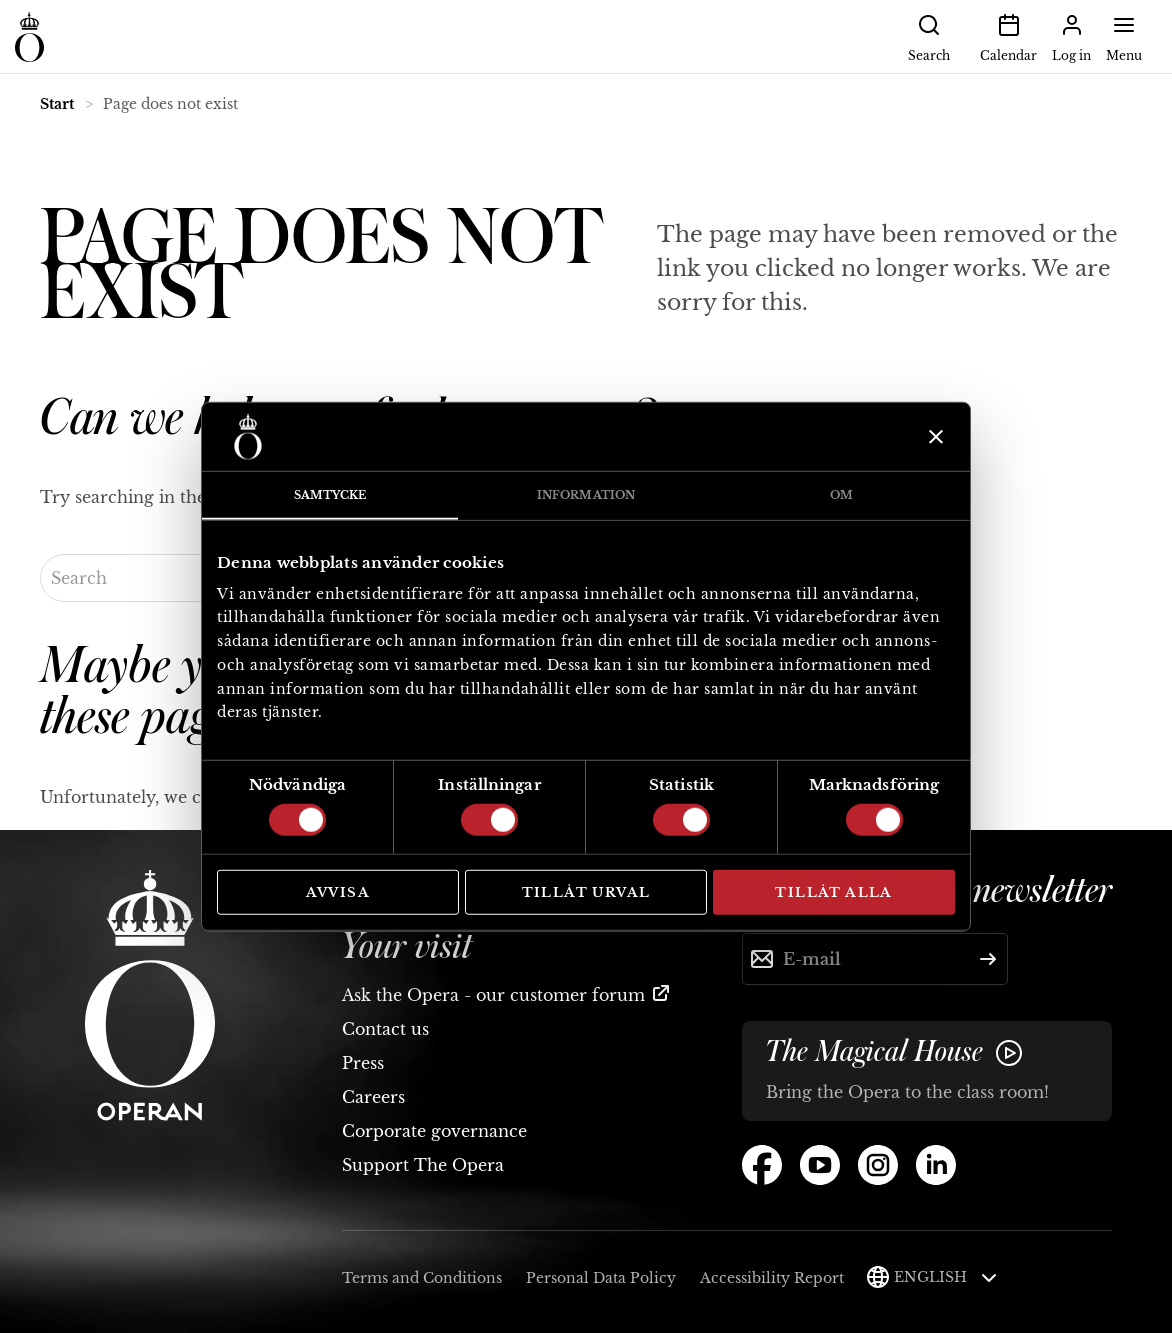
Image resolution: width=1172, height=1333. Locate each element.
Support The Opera (423, 1165)
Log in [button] (1071, 36)
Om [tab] (841, 495)
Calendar (1008, 36)
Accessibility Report (772, 1278)
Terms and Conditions (422, 1278)
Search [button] (929, 36)
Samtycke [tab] (330, 495)
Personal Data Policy (601, 1278)
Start (57, 104)
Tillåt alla (833, 892)
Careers (373, 1097)
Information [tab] (586, 495)
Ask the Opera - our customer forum (493, 995)
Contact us (385, 1029)
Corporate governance (434, 1131)
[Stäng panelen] (933, 437)
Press (363, 1063)
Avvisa (338, 892)
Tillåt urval (586, 892)
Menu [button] (1124, 36)
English (945, 1277)
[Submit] (988, 959)
